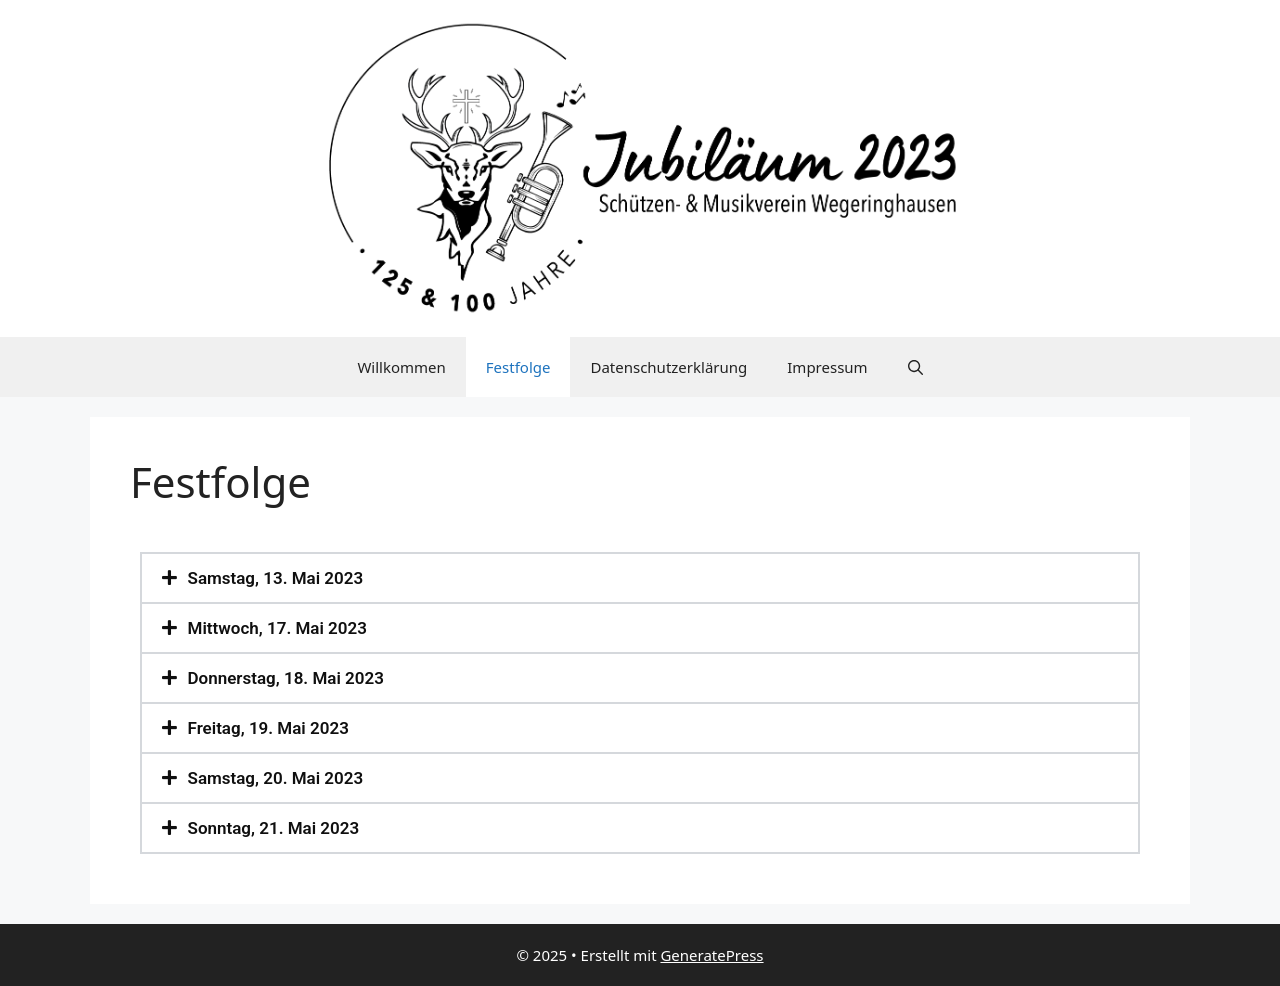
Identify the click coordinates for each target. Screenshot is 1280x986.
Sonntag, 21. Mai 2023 (274, 828)
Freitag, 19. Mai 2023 (268, 728)
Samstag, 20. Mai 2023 (276, 778)
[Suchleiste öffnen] (915, 367)
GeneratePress (711, 955)
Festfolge (518, 367)
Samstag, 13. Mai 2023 (276, 578)
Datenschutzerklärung (668, 367)
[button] (640, 578)
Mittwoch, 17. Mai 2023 (277, 628)
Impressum (827, 367)
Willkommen (401, 367)
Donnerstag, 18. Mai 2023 (286, 678)
